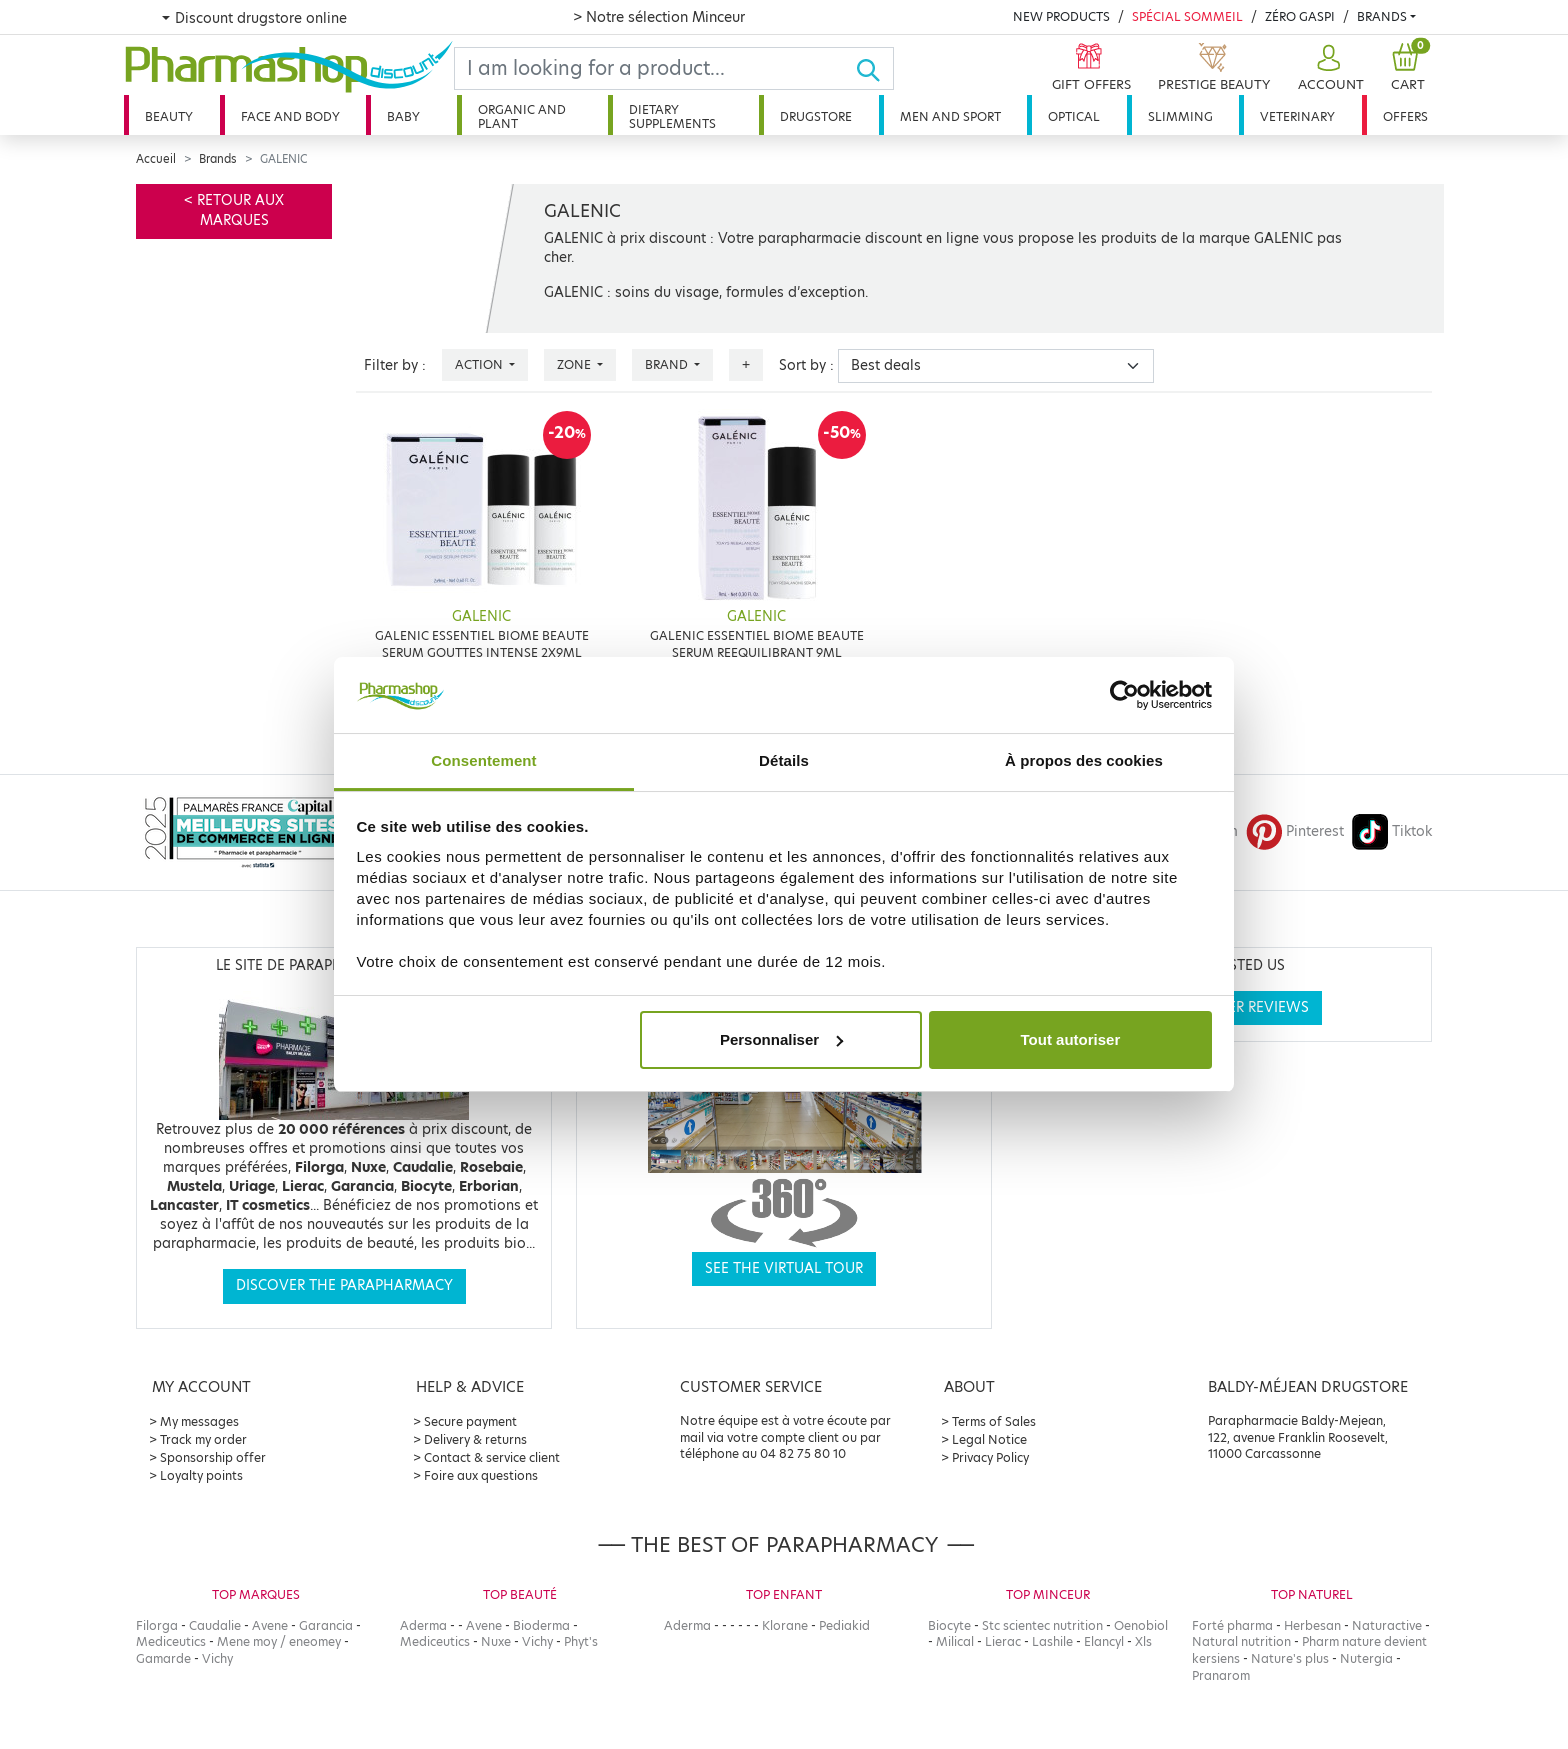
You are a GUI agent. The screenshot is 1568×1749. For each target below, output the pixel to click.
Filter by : (395, 365)
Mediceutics (171, 1641)
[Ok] (874, 68)
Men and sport (950, 116)
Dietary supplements (672, 116)
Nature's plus (1290, 1658)
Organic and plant (522, 116)
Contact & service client (492, 1457)
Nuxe (496, 1641)
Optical (1074, 116)
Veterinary (1297, 116)
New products (1061, 16)
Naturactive (1387, 1625)
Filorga (157, 1625)
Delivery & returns (475, 1439)
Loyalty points (201, 1475)
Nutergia (1366, 1658)
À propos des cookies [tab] (1084, 760)
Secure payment (470, 1421)
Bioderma (541, 1625)
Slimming (1180, 116)
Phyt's (581, 1641)
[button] (1328, 68)
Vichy (217, 1658)
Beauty (169, 116)
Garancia (326, 1625)
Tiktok (1392, 831)
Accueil (156, 159)
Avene (270, 1625)
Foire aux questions (481, 1475)
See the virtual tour (784, 1268)
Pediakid (844, 1625)
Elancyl (1104, 1641)
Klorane (785, 1625)
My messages (199, 1421)
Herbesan (1312, 1625)
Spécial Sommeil (1187, 16)
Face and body (290, 116)
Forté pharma (1232, 1625)
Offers (1405, 116)
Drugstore (816, 116)
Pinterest (1295, 831)
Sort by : (806, 365)
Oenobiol (1141, 1625)
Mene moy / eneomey (279, 1641)
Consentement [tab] (483, 760)
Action (480, 364)
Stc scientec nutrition (1042, 1625)
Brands (1382, 16)
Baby (403, 116)
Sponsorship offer (213, 1457)
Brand (668, 364)
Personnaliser (781, 1039)
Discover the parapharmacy (344, 1285)
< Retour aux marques (234, 210)
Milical (955, 1641)
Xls (1143, 1641)
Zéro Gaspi (1300, 16)
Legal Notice (989, 1439)
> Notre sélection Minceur (659, 17)
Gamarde (163, 1658)
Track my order (203, 1439)
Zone (575, 364)
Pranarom (1221, 1675)
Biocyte (949, 1625)
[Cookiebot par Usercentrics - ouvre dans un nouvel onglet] (1124, 695)
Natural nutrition (1241, 1641)
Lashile (1052, 1641)
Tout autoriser (1071, 1039)
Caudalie (215, 1625)
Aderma (423, 1625)
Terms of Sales (994, 1421)
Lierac (1003, 1641)
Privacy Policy (990, 1457)
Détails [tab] (784, 760)
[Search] (655, 68)
